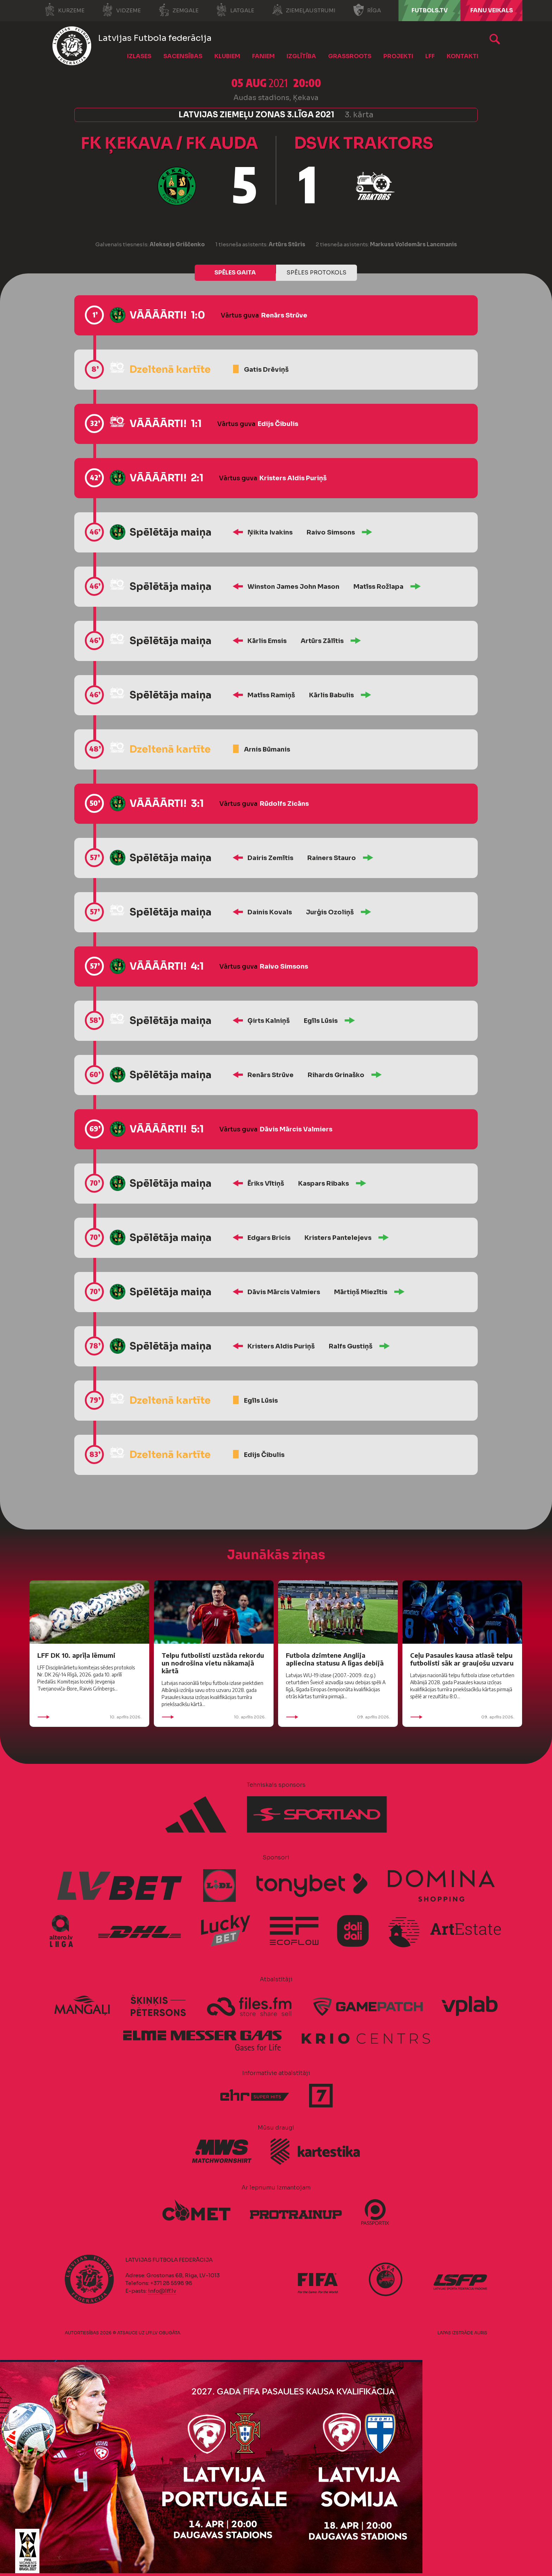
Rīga (367, 10)
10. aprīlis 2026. (89, 1717)
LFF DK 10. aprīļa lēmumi (76, 1655)
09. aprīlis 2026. (338, 1717)
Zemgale (178, 10)
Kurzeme (64, 10)
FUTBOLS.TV (430, 10)
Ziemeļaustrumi (303, 10)
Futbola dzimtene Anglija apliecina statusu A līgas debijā (335, 1659)
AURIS (480, 2332)
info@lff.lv (162, 2290)
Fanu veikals (491, 10)
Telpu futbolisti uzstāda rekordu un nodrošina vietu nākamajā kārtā (213, 1663)
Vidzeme (121, 10)
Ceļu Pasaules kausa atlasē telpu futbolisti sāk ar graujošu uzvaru (462, 1659)
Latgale (235, 10)
